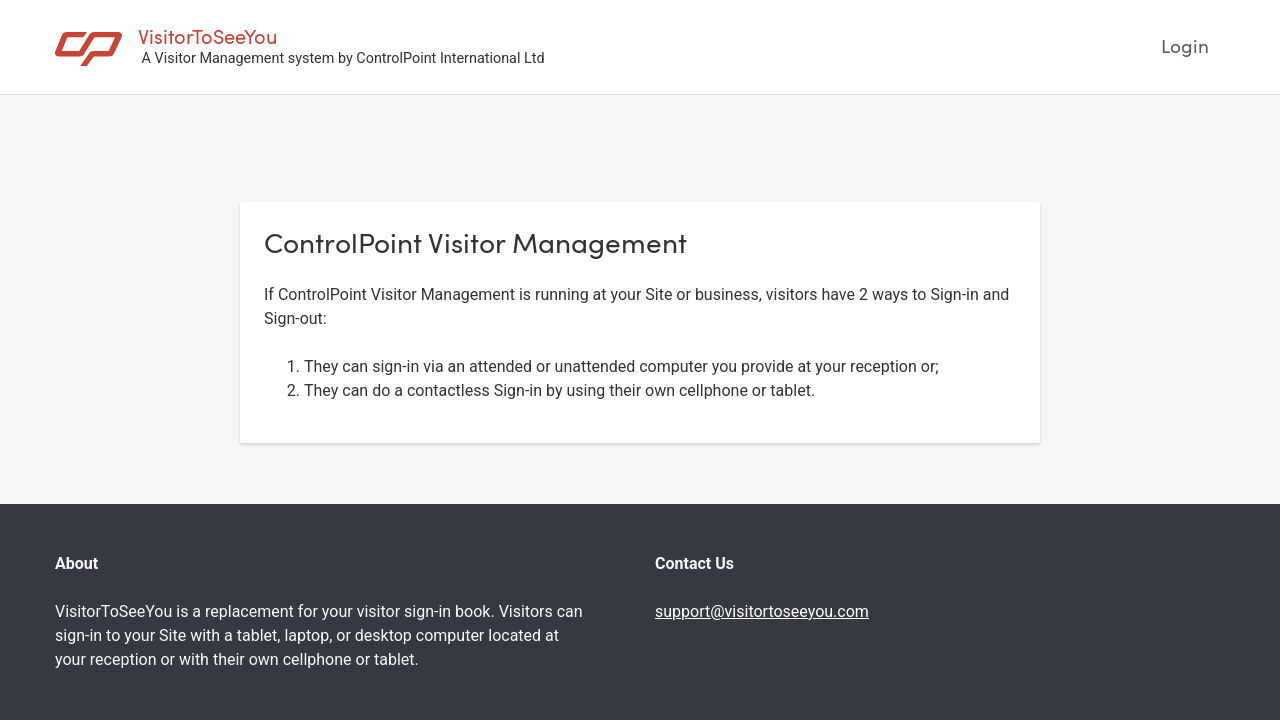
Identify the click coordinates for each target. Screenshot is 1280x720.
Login (1185, 45)
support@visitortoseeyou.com (762, 611)
